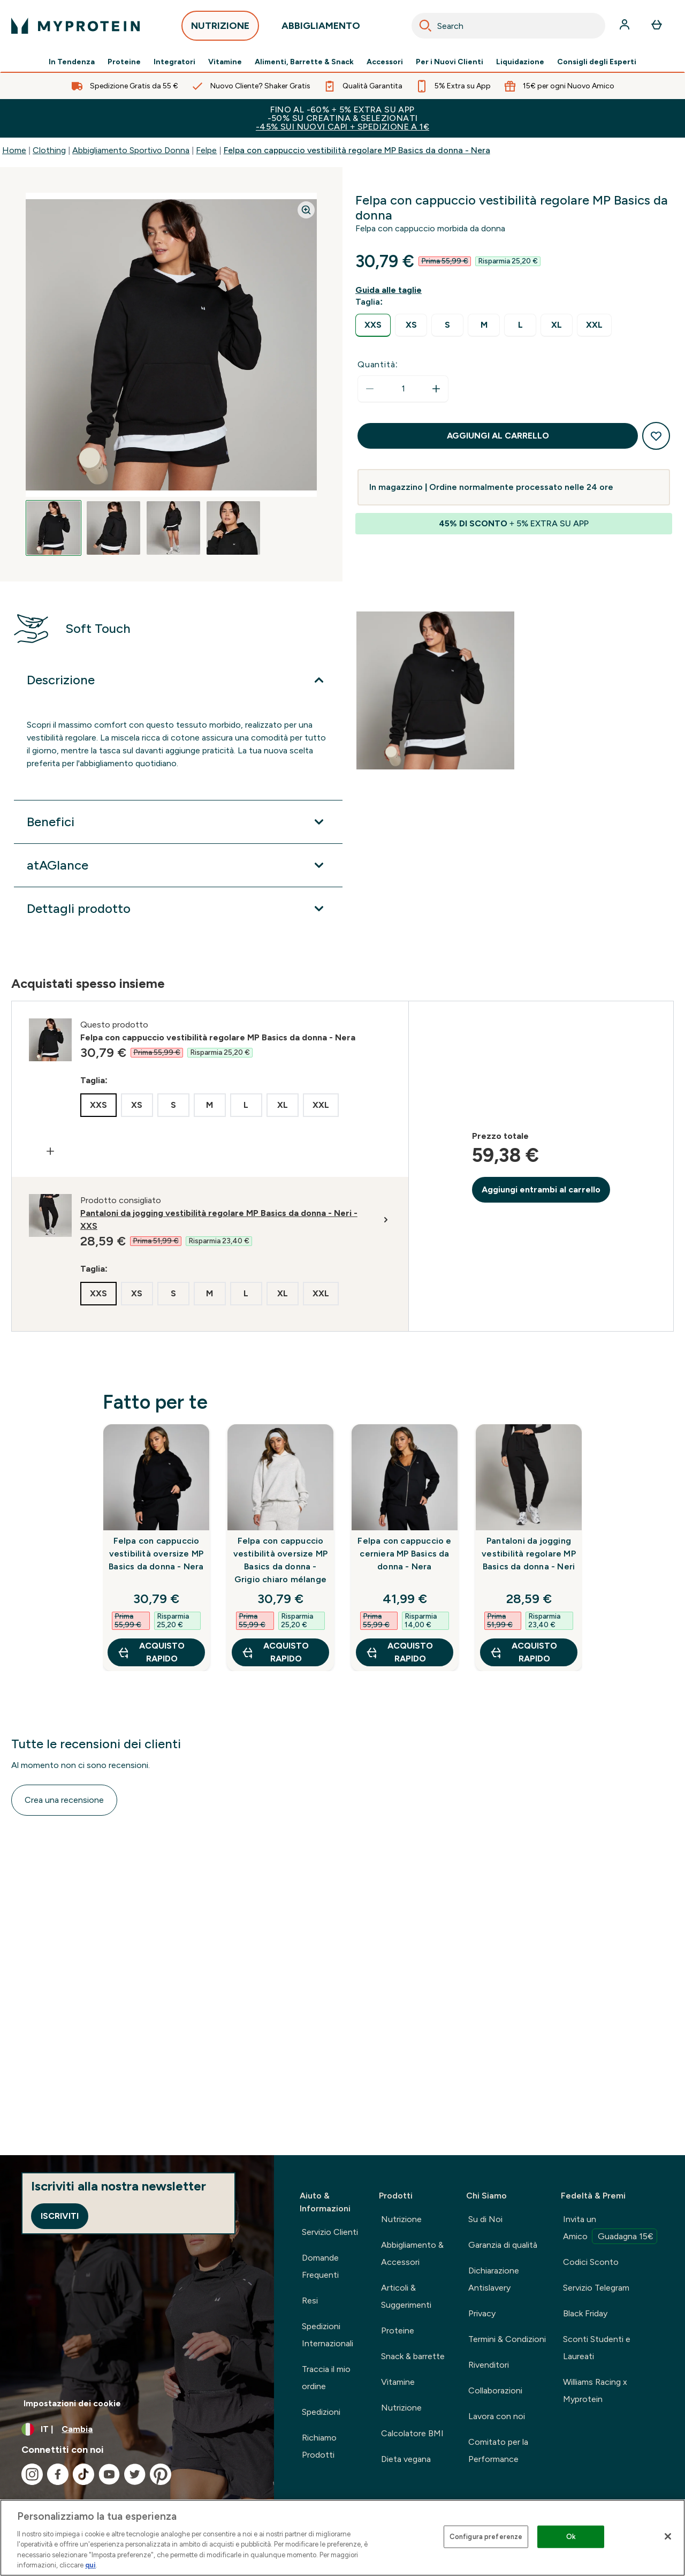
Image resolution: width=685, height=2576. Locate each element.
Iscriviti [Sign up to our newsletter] (60, 2216)
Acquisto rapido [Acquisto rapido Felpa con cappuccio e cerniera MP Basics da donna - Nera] (399, 1652)
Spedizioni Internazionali (327, 2334)
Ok (571, 2537)
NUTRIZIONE (220, 28)
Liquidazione (520, 62)
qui (90, 2565)
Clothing (49, 150)
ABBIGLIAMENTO (320, 28)
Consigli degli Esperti (596, 62)
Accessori (385, 62)
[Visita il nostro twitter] (135, 2474)
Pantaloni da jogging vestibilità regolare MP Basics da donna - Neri (529, 1554)
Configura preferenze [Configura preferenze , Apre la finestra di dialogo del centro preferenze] (486, 2537)
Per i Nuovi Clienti (449, 62)
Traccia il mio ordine (326, 2377)
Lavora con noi (496, 2416)
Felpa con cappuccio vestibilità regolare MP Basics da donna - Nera (357, 150)
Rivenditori (488, 2365)
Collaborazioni (495, 2390)
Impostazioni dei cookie (72, 2403)
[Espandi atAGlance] (178, 865)
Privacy (482, 2313)
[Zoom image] (306, 209)
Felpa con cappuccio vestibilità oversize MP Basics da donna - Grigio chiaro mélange (280, 1560)
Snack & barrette (413, 2356)
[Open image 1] (53, 528)
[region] (342, 2537)
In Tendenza (72, 62)
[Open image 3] (173, 528)
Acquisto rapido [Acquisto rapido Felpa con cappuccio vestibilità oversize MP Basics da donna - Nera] (151, 1652)
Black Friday (585, 2313)
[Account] (626, 25)
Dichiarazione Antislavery (493, 2279)
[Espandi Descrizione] (178, 680)
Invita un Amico (610, 2229)
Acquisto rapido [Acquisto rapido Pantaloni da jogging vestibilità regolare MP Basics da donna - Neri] (523, 1652)
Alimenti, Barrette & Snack (304, 62)
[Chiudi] (668, 2536)
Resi (310, 2300)
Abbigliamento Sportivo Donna (130, 150)
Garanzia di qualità (502, 2245)
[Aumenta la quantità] (436, 389)
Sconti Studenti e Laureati (596, 2347)
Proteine (124, 62)
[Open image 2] (113, 528)
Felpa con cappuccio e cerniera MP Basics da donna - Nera (404, 1554)
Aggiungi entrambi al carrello (541, 1189)
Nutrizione (401, 2219)
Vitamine (225, 62)
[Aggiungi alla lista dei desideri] (656, 436)
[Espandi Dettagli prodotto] (178, 908)
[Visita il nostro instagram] (32, 2474)
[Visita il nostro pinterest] (160, 2474)
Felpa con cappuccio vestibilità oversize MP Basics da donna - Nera (156, 1554)
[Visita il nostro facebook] (57, 2474)
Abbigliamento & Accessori (412, 2253)
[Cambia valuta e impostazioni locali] (137, 2429)
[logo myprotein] (75, 25)
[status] (403, 389)
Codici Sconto (591, 2262)
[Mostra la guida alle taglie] (390, 290)
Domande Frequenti (320, 2266)
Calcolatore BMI (412, 2433)
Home (14, 150)
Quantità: (377, 364)
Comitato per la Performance (498, 2450)
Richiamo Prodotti (319, 2446)
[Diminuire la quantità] (370, 389)
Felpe (206, 150)
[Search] (425, 26)
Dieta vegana (406, 2459)
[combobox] (508, 26)
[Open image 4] (233, 528)
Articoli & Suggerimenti (406, 2296)
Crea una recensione (64, 1800)
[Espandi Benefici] (178, 821)
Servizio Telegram (596, 2288)
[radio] (373, 325)
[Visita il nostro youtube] (109, 2474)
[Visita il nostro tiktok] (83, 2474)
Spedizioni (321, 2412)
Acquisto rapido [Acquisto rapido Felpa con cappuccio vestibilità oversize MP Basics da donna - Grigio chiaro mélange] (275, 1652)
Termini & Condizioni (507, 2339)
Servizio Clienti (330, 2232)
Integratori (174, 62)
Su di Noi (485, 2219)
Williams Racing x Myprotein (595, 2390)
